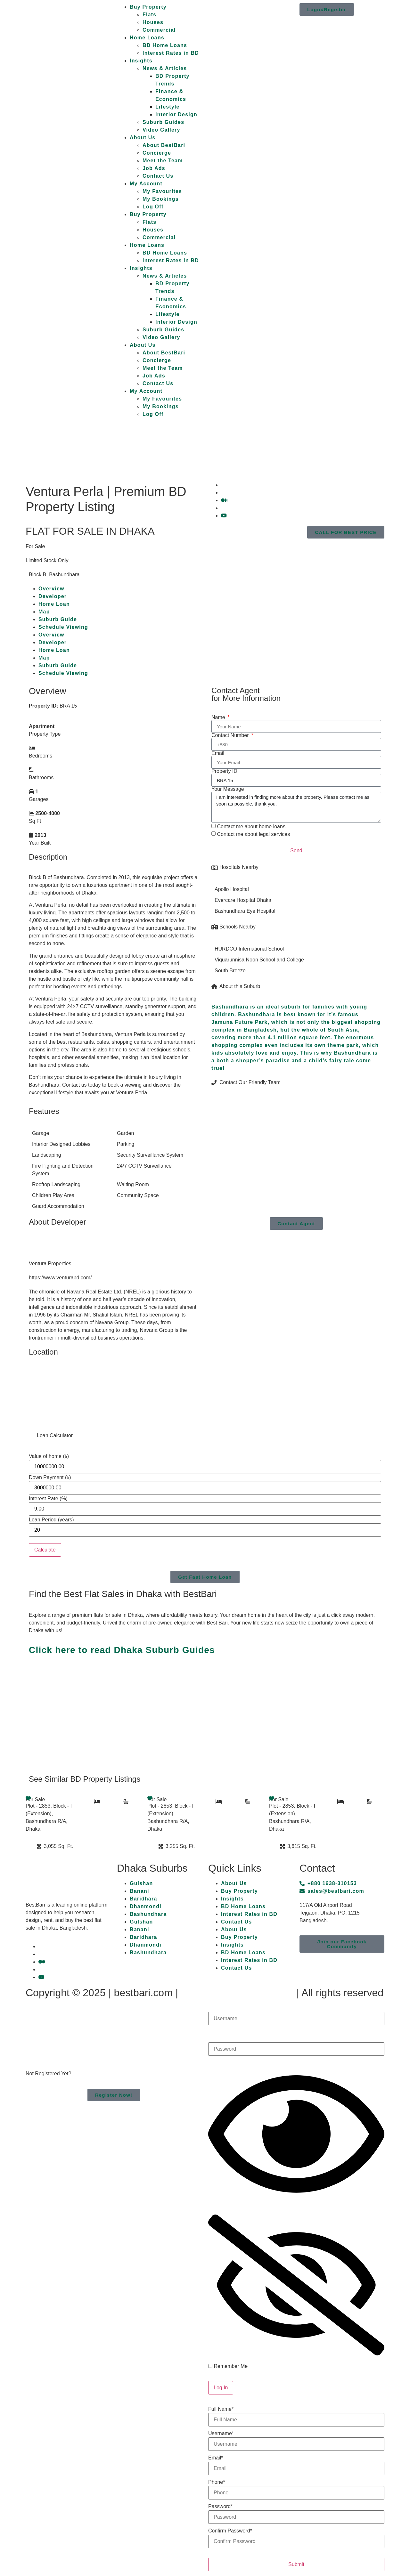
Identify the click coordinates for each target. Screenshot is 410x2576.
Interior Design (176, 114)
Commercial (159, 30)
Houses (153, 22)
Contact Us (158, 176)
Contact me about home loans (251, 826)
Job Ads (154, 168)
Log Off (153, 206)
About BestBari (164, 145)
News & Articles (165, 68)
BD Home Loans (165, 45)
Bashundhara (148, 1914)
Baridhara (143, 1898)
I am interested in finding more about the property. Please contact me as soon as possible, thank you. (296, 807)
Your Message (227, 789)
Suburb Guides (163, 122)
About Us (143, 137)
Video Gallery (161, 130)
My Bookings (161, 199)
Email (217, 753)
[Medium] (224, 500)
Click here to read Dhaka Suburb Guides (122, 1650)
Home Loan (54, 604)
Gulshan (141, 1883)
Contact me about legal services (253, 834)
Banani (139, 1891)
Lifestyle (167, 106)
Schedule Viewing (63, 627)
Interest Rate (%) (48, 1498)
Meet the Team (163, 160)
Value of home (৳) (49, 1456)
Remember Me (228, 2366)
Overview (51, 588)
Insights (141, 60)
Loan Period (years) (51, 1519)
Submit (296, 2564)
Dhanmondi (145, 1906)
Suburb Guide (57, 619)
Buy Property (148, 7)
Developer (52, 596)
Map (44, 611)
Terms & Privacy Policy (237, 1992)
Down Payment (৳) (50, 1477)
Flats (149, 14)
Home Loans (147, 37)
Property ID (224, 771)
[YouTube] (224, 515)
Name (218, 717)
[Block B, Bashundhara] (114, 1393)
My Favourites (162, 191)
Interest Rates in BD (171, 53)
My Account (146, 183)
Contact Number (230, 735)
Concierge (157, 153)
